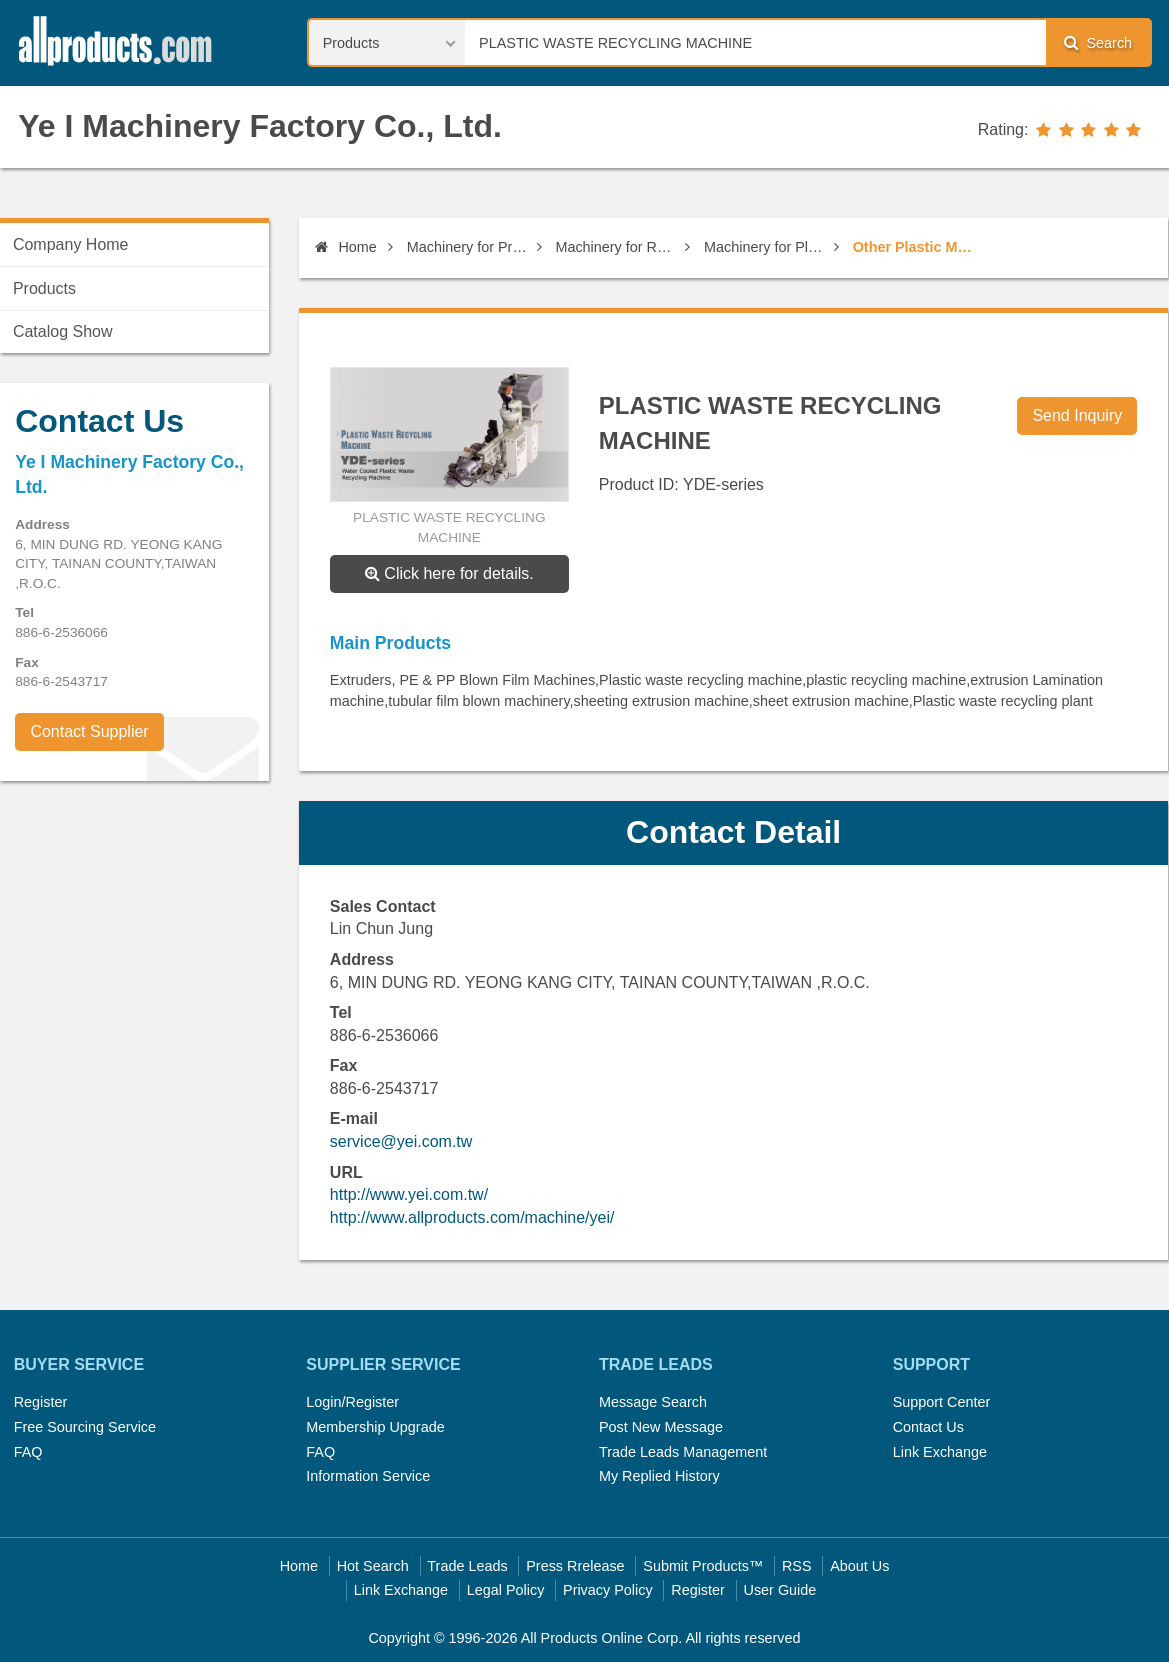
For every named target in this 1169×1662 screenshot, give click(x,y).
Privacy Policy (608, 1590)
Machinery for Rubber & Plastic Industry (616, 247)
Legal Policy (506, 1590)
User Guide (780, 1590)
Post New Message (661, 1427)
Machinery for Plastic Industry (765, 247)
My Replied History (659, 1476)
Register (41, 1402)
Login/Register (352, 1402)
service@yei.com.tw (401, 1141)
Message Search (653, 1402)
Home (346, 247)
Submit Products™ (703, 1566)
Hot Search (373, 1566)
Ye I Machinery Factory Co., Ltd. (260, 126)
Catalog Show (63, 331)
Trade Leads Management (683, 1452)
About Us (859, 1566)
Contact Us (928, 1427)
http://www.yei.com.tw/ (409, 1194)
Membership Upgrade (375, 1427)
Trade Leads (467, 1566)
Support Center (942, 1402)
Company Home (71, 244)
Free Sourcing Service (85, 1427)
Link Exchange (940, 1452)
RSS (797, 1566)
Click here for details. (449, 573)
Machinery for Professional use (468, 247)
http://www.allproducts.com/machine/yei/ (472, 1217)
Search (1098, 42)
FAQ (28, 1452)
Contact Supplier (89, 731)
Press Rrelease (575, 1566)
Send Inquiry (1077, 415)
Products (44, 288)
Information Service (368, 1476)
